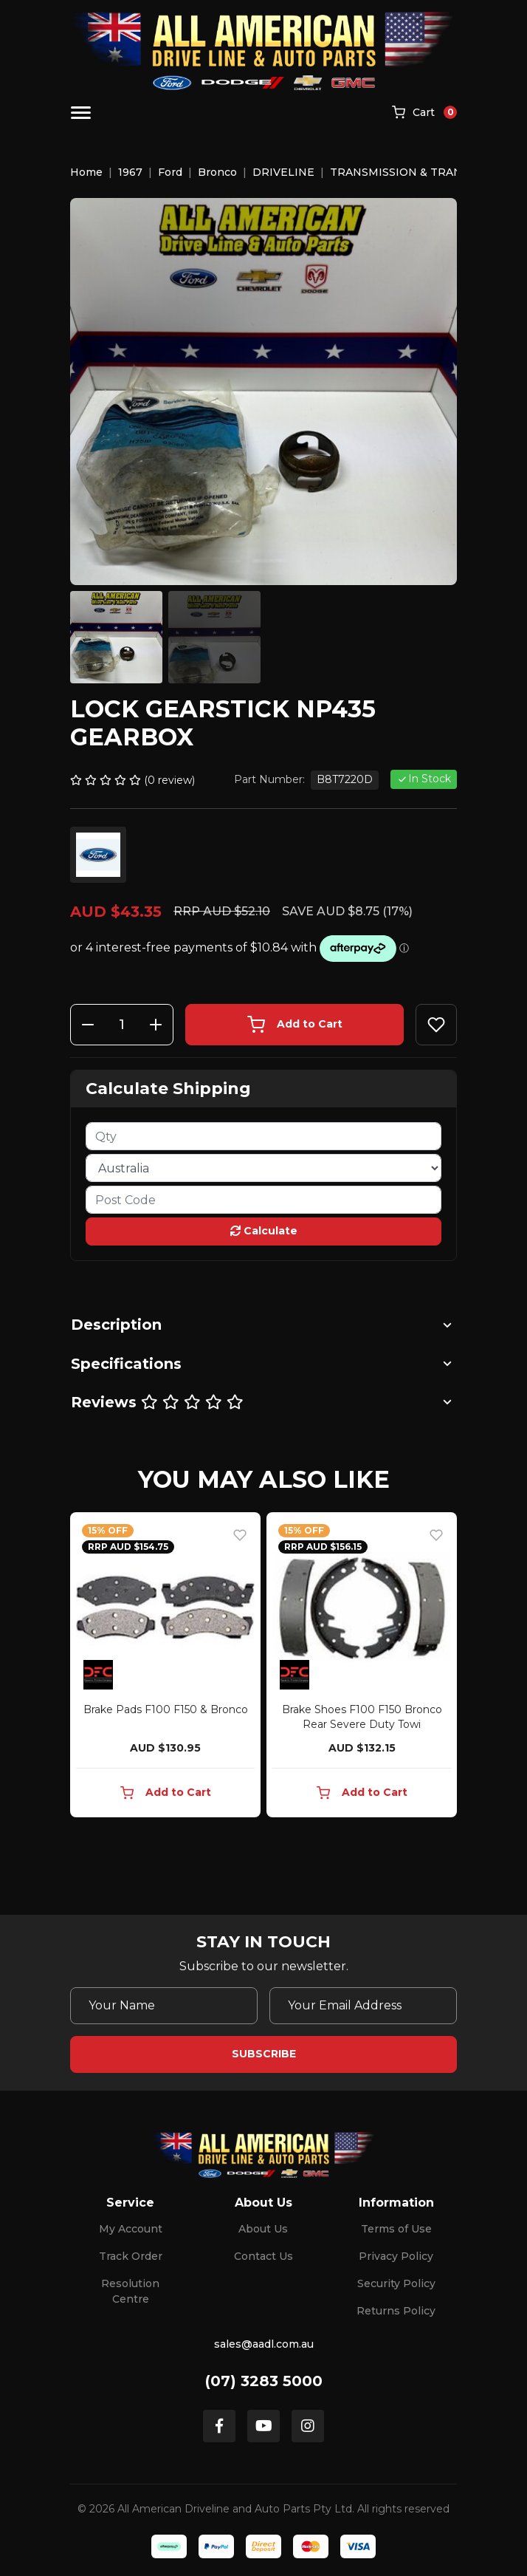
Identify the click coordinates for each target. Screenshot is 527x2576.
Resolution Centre (130, 2291)
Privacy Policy (396, 2256)
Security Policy (396, 2283)
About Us (263, 2228)
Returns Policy (395, 2310)
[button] (436, 1024)
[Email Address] (363, 2005)
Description (116, 1324)
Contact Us (263, 2256)
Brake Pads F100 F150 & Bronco (165, 1709)
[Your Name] (164, 2005)
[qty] (263, 1136)
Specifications (126, 1364)
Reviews (157, 1402)
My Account (130, 2228)
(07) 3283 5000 (264, 2381)
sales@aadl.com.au (264, 2344)
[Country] (263, 1168)
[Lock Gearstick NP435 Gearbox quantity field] (121, 1024)
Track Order (130, 2256)
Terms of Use (396, 2228)
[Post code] (263, 1200)
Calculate (263, 1230)
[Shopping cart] (424, 113)
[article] (165, 1667)
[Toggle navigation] (80, 112)
